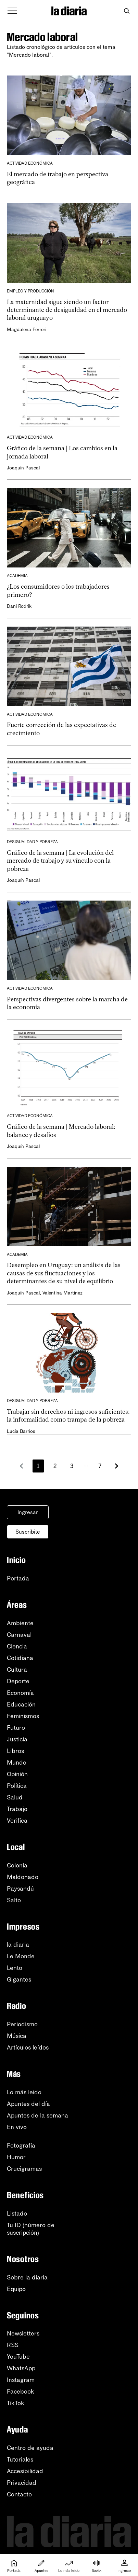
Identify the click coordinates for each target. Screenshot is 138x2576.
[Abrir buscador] (126, 11)
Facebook (20, 2391)
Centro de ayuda (30, 2448)
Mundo (16, 1762)
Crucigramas (24, 2169)
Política (17, 1786)
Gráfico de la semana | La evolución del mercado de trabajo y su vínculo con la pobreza (60, 861)
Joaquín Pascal (23, 468)
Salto (14, 1900)
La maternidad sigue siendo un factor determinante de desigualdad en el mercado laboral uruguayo (67, 310)
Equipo (16, 2289)
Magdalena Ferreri (26, 329)
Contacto (19, 2494)
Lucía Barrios (21, 1431)
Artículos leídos (28, 2047)
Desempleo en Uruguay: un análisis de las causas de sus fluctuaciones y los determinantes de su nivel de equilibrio (64, 1273)
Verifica (17, 1820)
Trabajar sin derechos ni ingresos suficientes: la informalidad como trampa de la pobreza (68, 1415)
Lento (14, 1968)
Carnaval (19, 1635)
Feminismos (23, 1716)
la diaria (18, 1944)
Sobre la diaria (27, 2277)
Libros (15, 1751)
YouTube (18, 2356)
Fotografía (21, 2145)
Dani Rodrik (19, 606)
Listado (17, 2213)
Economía (20, 1693)
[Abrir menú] (12, 10)
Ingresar (27, 1512)
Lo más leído (24, 2092)
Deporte (18, 1681)
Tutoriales (20, 2459)
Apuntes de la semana (37, 2115)
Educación (21, 1704)
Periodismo (22, 2024)
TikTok (15, 2403)
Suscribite (27, 1532)
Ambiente (20, 1623)
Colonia (17, 1865)
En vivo (17, 2127)
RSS (12, 2345)
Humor (16, 2157)
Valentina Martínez (62, 1293)
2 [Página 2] (55, 1466)
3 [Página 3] (72, 1466)
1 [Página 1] (38, 1466)
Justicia (17, 1739)
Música (16, 2036)
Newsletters (23, 2333)
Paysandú (20, 1888)
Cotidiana (20, 1658)
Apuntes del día (28, 2104)
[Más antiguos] (116, 1466)
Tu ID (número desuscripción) (30, 2228)
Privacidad (21, 2482)
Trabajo (17, 1809)
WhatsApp (21, 2368)
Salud (15, 1797)
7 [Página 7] (99, 1466)
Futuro (16, 1727)
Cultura (17, 1669)
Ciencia (17, 1646)
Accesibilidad (25, 2471)
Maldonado (22, 1877)
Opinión (17, 1774)
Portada (18, 1578)
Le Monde (21, 1956)
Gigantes (19, 1979)
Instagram (21, 2380)
